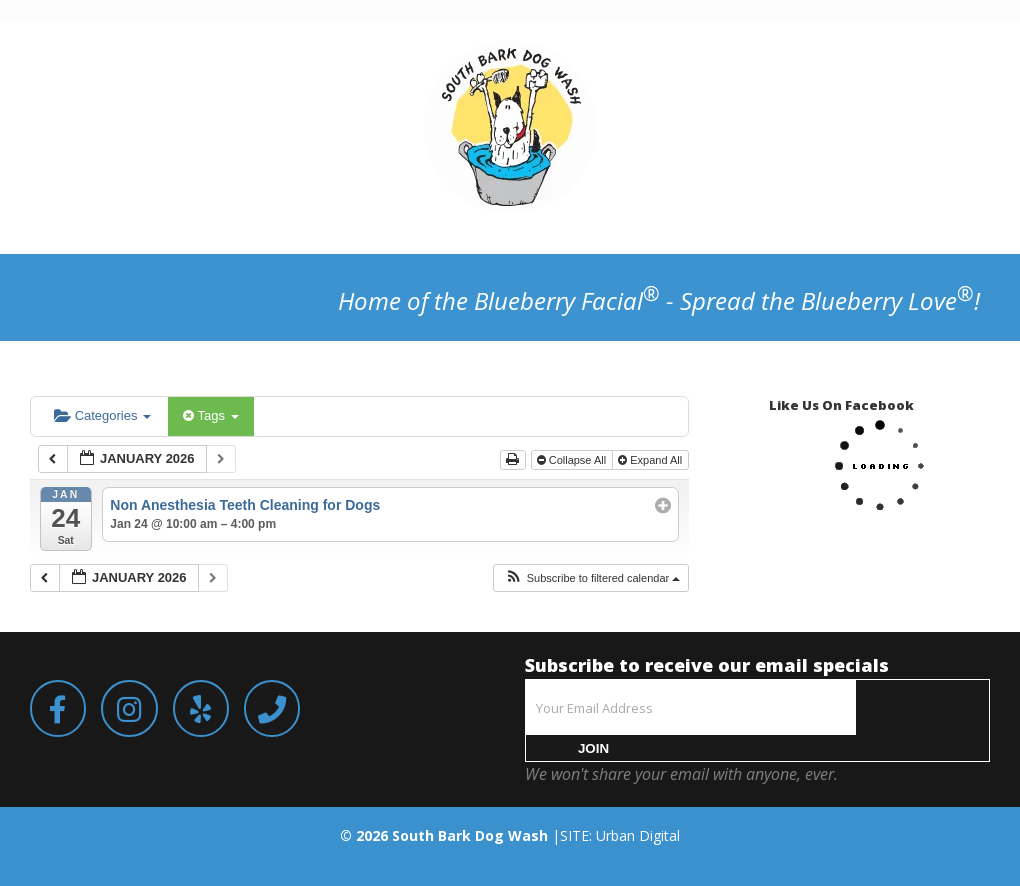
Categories (102, 415)
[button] (592, 578)
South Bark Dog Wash (470, 835)
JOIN (593, 748)
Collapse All (573, 460)
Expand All (651, 460)
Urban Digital (638, 835)
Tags (210, 415)
